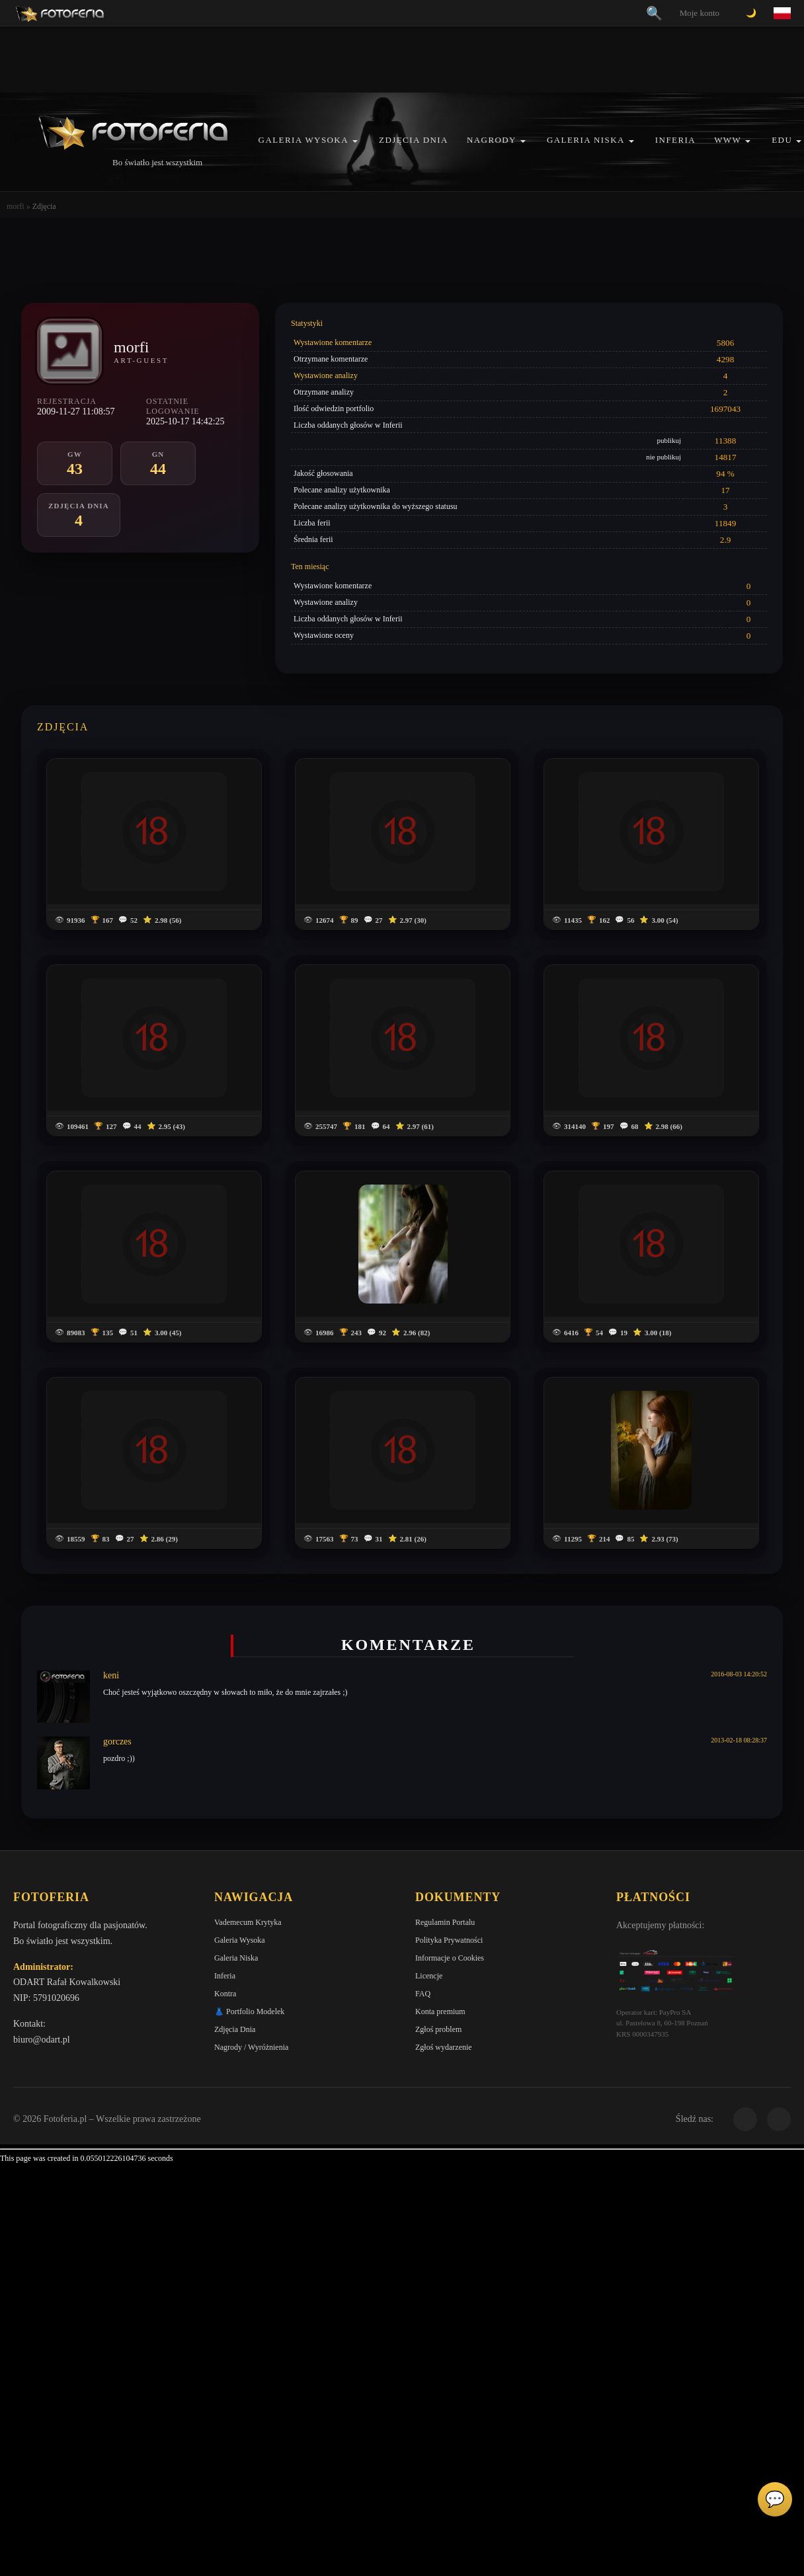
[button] (355, 141)
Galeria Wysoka (303, 140)
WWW (727, 140)
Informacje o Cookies (449, 1958)
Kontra (225, 1993)
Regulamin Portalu (445, 1922)
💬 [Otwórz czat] (775, 2499)
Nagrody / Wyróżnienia (251, 2047)
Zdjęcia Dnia (413, 140)
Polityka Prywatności (449, 1940)
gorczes (117, 1741)
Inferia (675, 140)
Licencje (428, 1975)
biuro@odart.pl (41, 2040)
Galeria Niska (586, 140)
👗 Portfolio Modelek (249, 2011)
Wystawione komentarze (333, 342)
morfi (15, 206)
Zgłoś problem (438, 2029)
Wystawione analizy (326, 375)
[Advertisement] (402, 59)
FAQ (422, 1993)
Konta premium (440, 2011)
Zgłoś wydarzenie (443, 2047)
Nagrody (491, 140)
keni (111, 1675)
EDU (782, 140)
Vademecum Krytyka (248, 1922)
